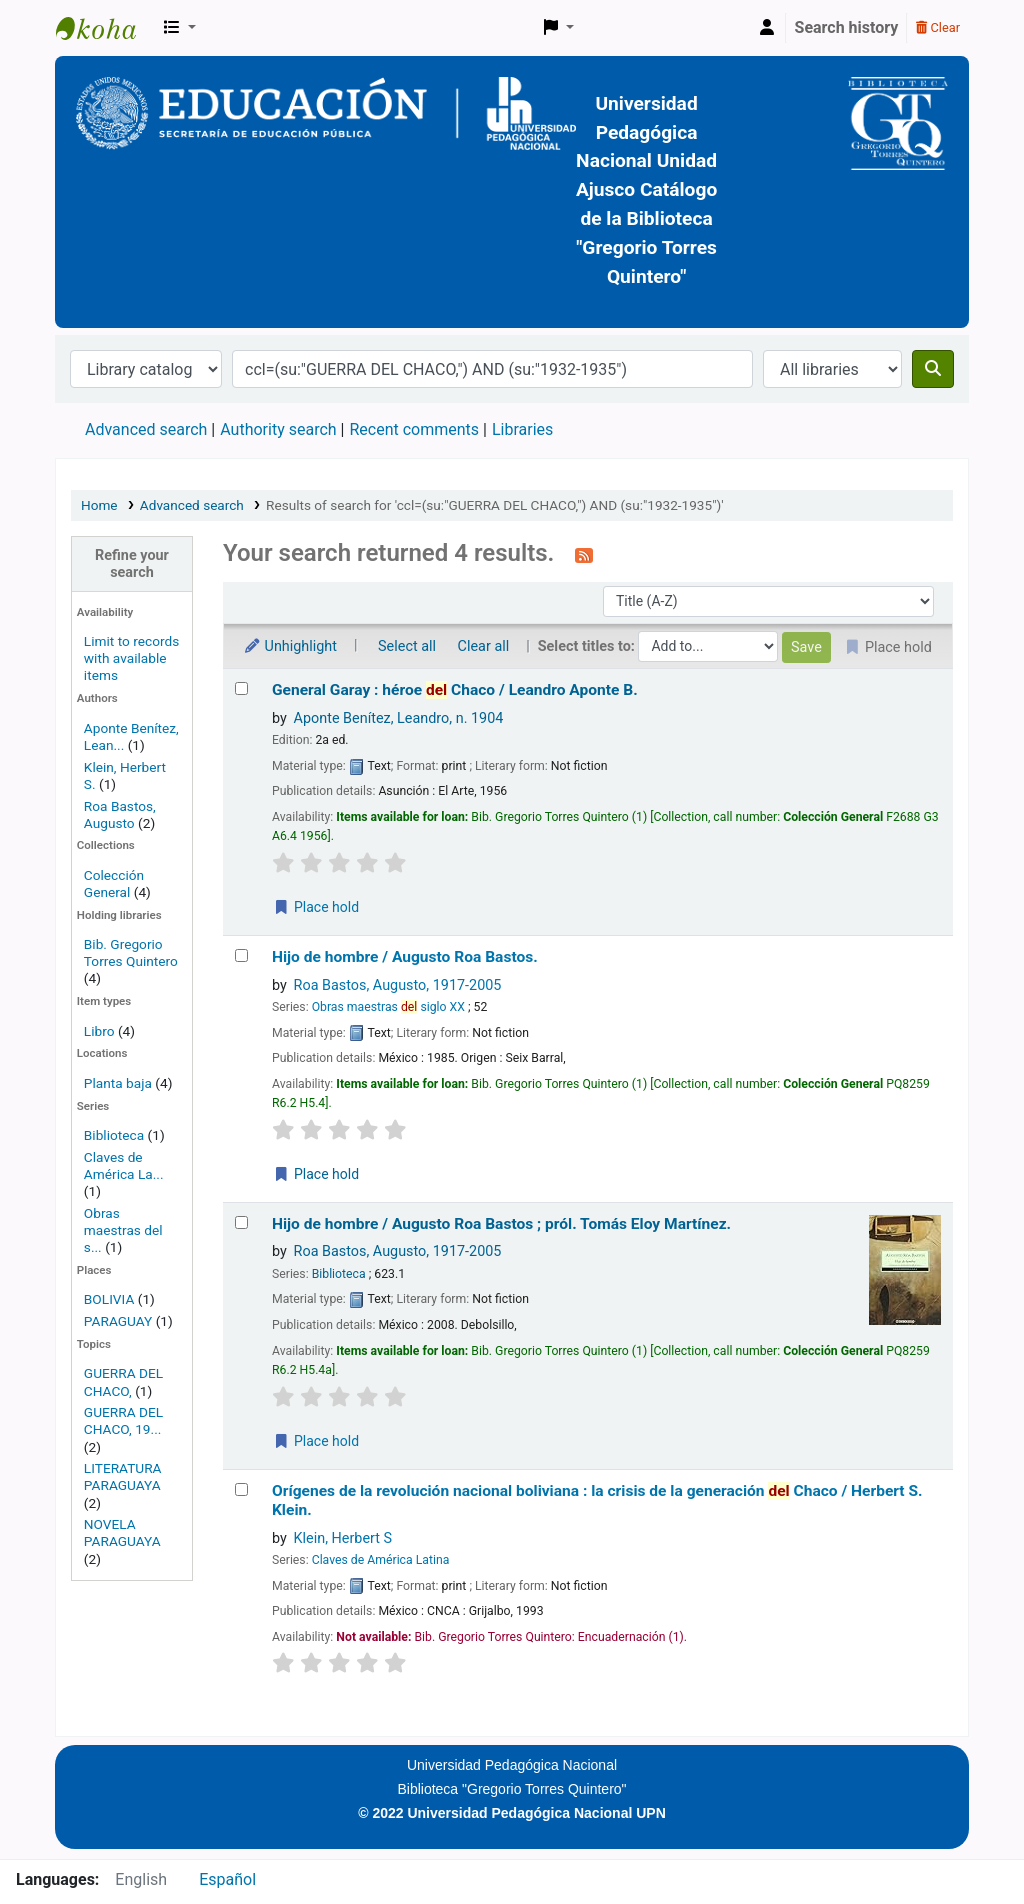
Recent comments (414, 429)
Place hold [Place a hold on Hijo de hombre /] (316, 1174)
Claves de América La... (124, 1165)
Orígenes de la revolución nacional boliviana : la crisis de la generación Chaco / (597, 1500)
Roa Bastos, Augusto (120, 814)
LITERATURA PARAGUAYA (123, 1476)
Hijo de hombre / (405, 957)
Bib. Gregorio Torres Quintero (131, 952)
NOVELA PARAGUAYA (122, 1532)
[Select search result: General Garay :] (241, 688)
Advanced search (146, 429)
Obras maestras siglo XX (388, 1007)
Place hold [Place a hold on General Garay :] (316, 907)
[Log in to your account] (767, 28)
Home (99, 505)
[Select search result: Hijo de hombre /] (241, 955)
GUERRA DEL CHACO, (123, 1381)
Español (227, 1879)
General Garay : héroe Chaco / (455, 690)
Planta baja (119, 1083)
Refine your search (132, 564)
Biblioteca (114, 1135)
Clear (938, 27)
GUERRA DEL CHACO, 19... (123, 1420)
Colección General (114, 883)
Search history (847, 27)
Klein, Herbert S (343, 1538)
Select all (407, 646)
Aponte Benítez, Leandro (399, 718)
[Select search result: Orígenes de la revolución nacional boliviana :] (241, 1489)
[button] (180, 28)
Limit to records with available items (131, 658)
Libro (99, 1031)
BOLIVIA (109, 1299)
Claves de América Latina (381, 1560)
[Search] (933, 369)
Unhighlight (290, 646)
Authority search (278, 429)
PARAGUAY (118, 1321)
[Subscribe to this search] (584, 555)
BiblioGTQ (106, 28)
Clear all (484, 646)
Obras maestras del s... (123, 1230)
